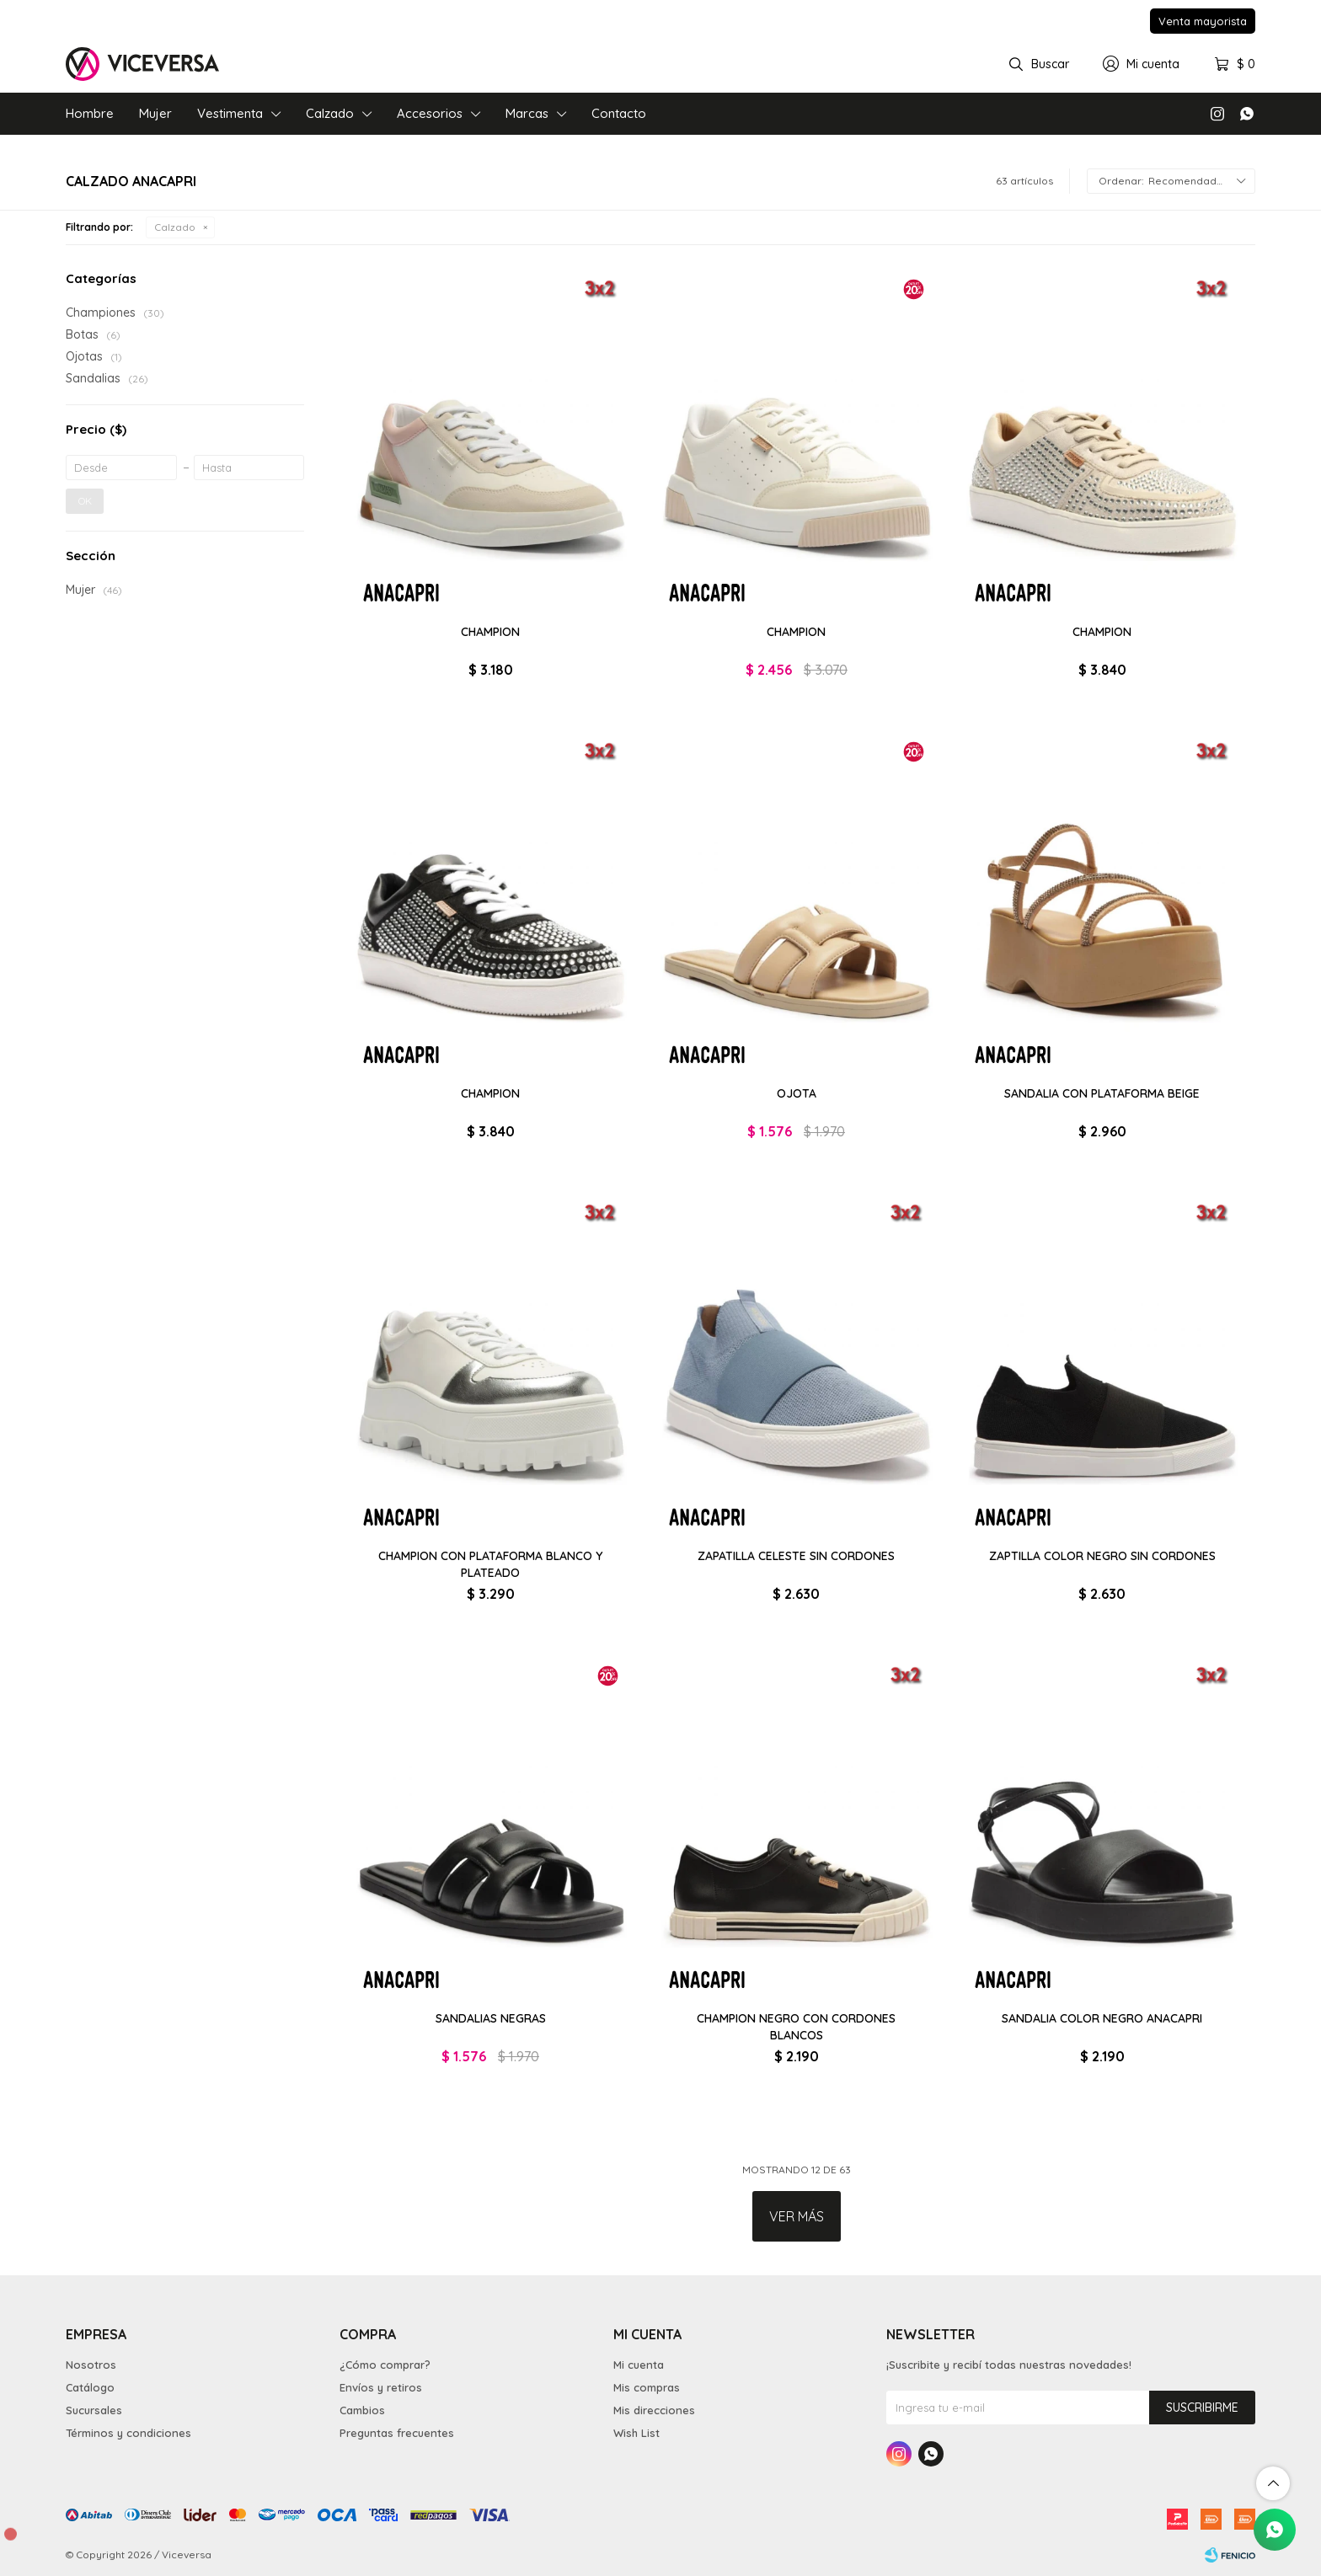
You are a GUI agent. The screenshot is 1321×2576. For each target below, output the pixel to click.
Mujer (155, 113)
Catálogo (90, 2387)
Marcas (526, 113)
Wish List (636, 2433)
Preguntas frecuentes (397, 2433)
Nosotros (91, 2364)
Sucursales (94, 2410)
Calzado (330, 113)
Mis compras (646, 2387)
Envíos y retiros (381, 2387)
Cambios (362, 2410)
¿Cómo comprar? (385, 2364)
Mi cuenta (638, 2364)
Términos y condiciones (128, 2433)
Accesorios (430, 113)
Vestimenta (230, 113)
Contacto (618, 113)
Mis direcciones (654, 2410)
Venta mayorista (1202, 21)
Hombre (90, 113)
